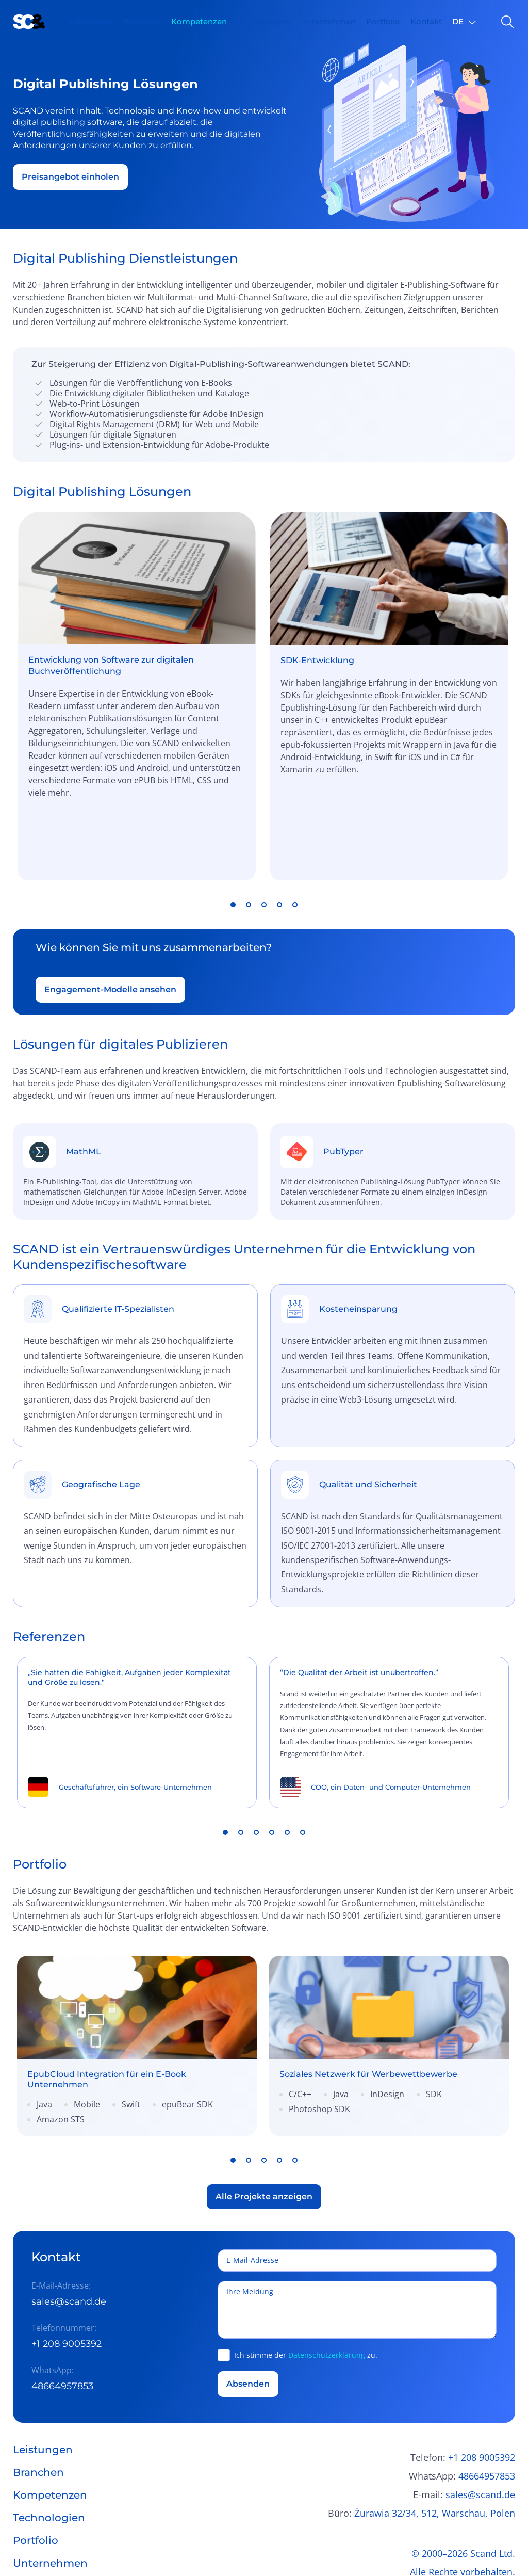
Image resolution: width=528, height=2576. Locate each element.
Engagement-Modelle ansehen (110, 921)
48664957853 (62, 2318)
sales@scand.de (68, 2234)
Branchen (142, 21)
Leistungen (91, 21)
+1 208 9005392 (66, 2276)
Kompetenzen (199, 21)
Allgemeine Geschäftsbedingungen (439, 2541)
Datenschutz (488, 2523)
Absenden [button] (248, 2316)
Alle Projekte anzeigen (264, 2128)
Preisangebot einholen (70, 177)
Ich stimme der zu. (305, 2287)
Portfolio (383, 21)
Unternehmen (328, 21)
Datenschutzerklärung (326, 2287)
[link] (137, 1978)
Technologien (263, 21)
